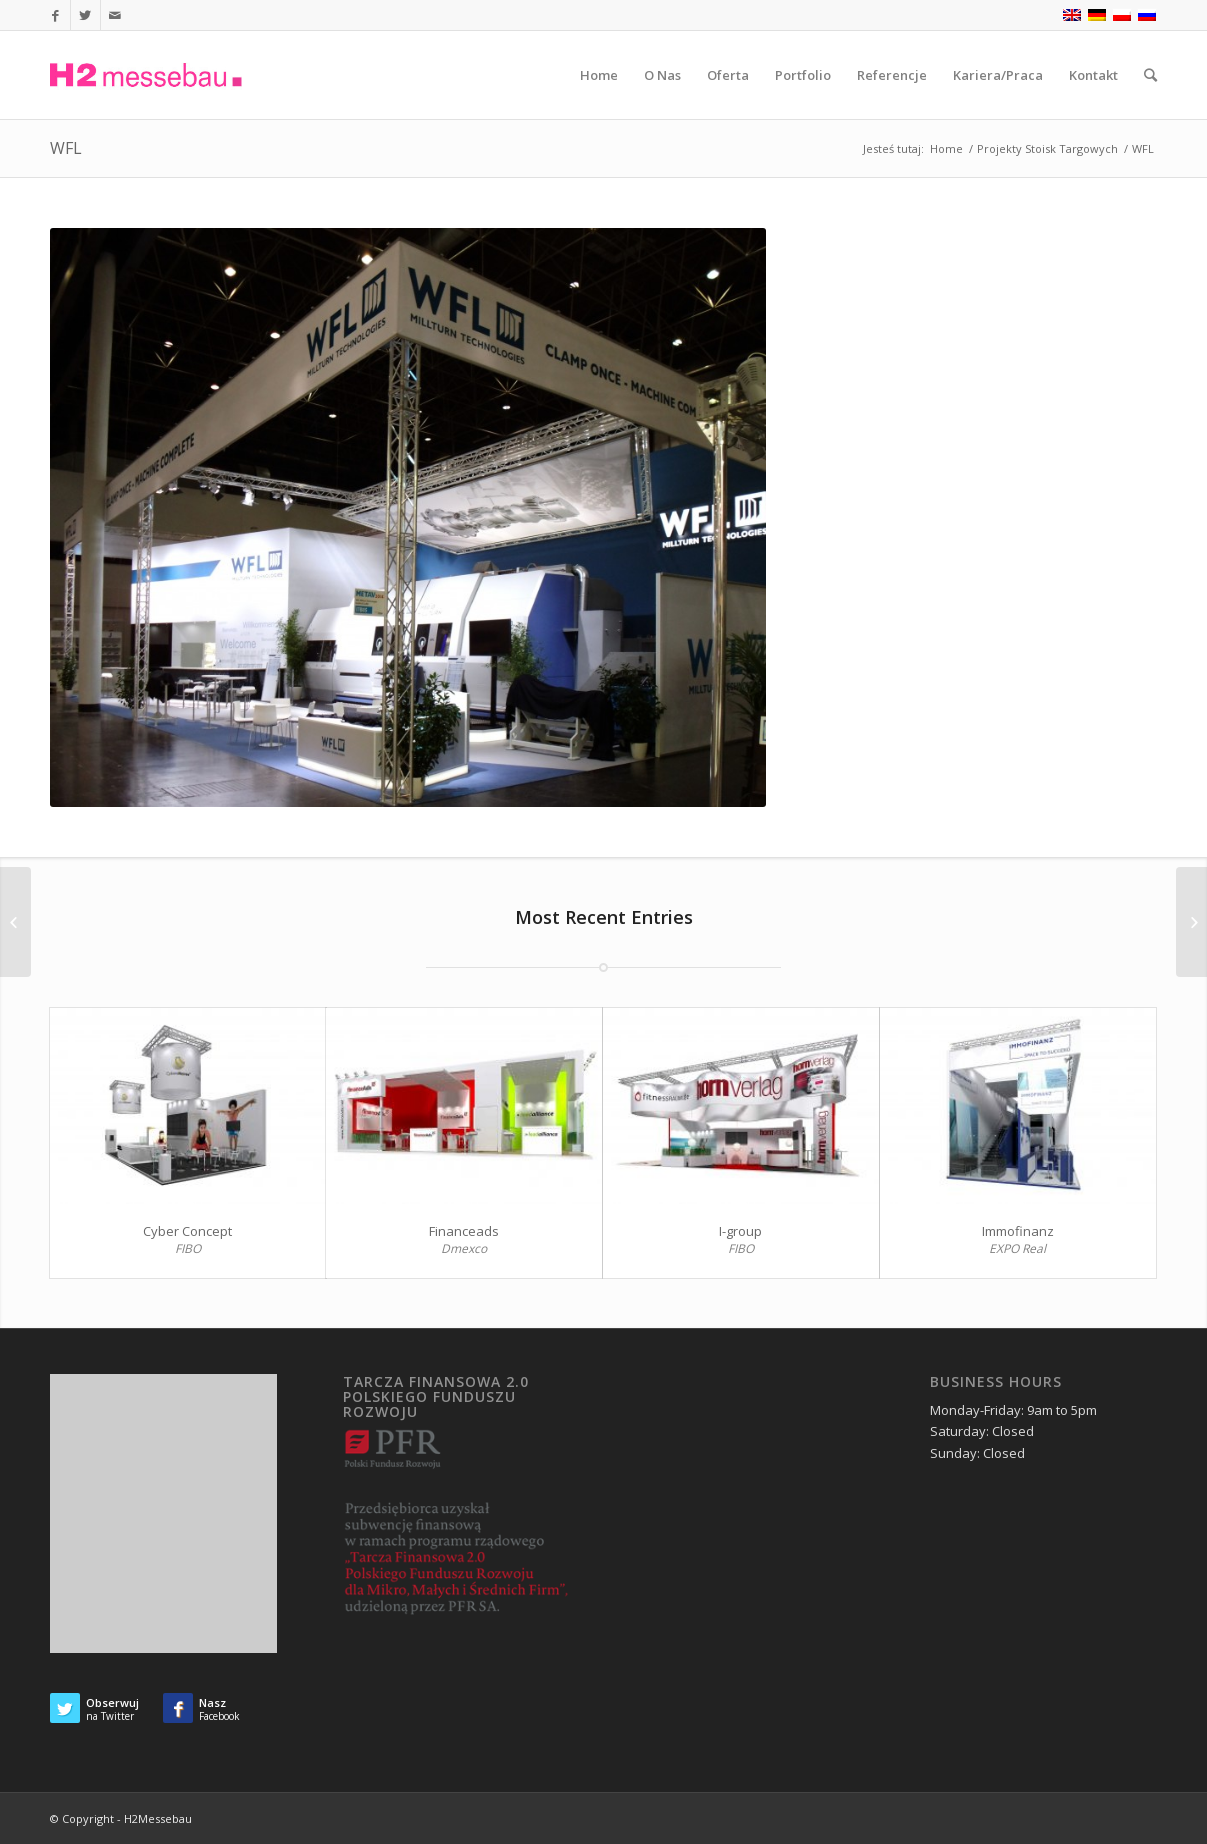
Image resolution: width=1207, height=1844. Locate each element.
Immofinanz (1018, 1231)
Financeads (464, 1231)
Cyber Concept (187, 1231)
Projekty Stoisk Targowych (1047, 148)
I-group (740, 1231)
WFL (66, 148)
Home (946, 148)
